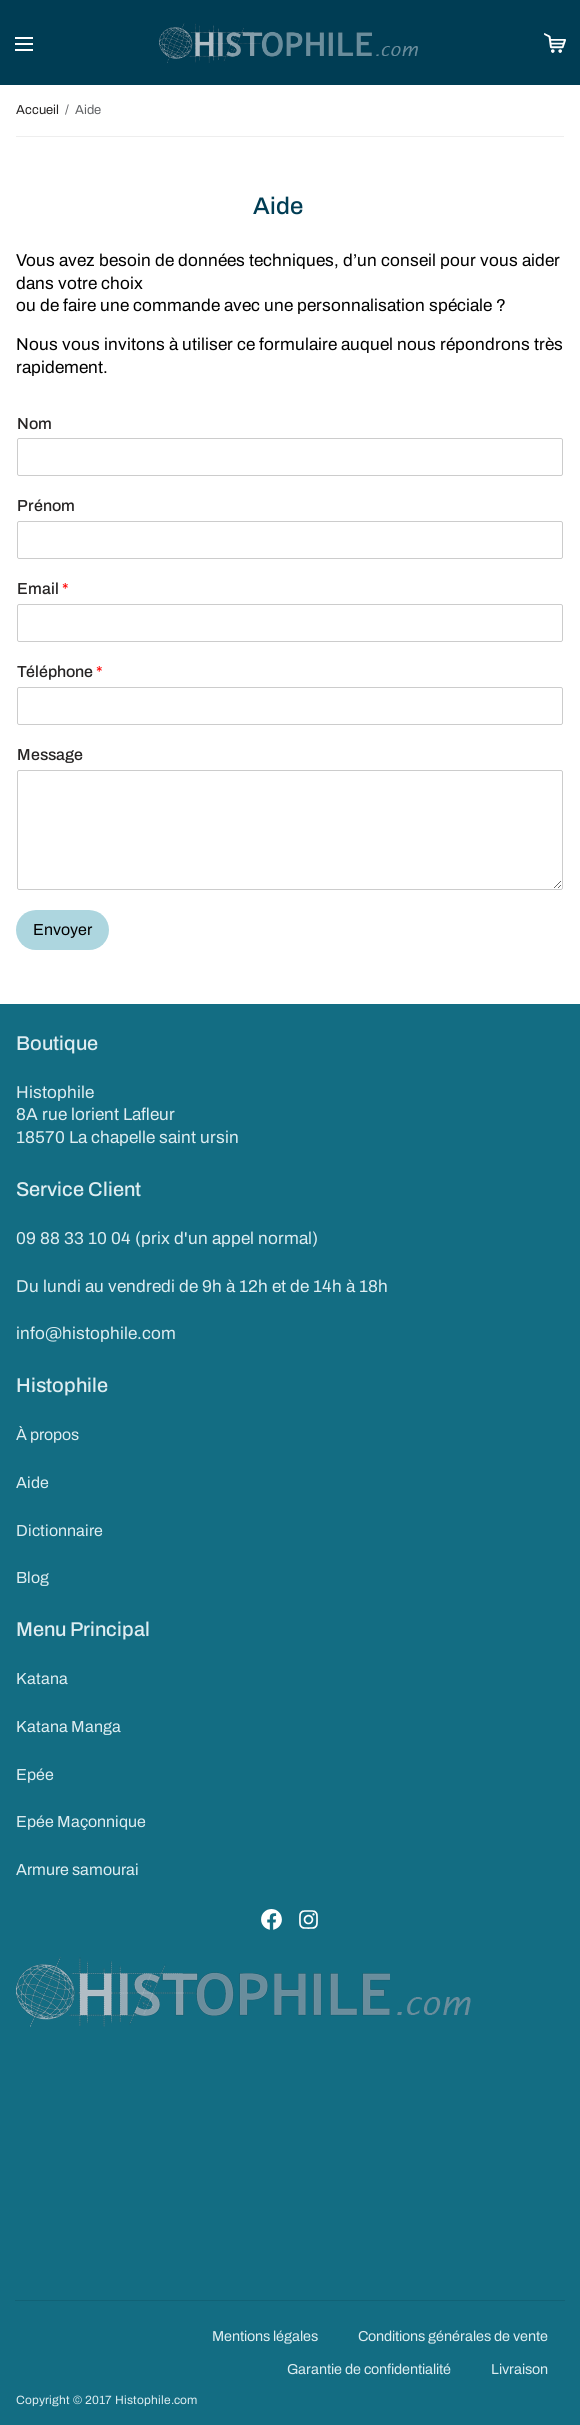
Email (43, 588)
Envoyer (62, 929)
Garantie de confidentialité (369, 2369)
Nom (34, 423)
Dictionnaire (59, 1530)
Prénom (46, 505)
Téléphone (60, 671)
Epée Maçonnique (81, 1821)
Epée (35, 1774)
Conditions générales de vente (453, 2336)
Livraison (519, 2369)
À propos (47, 1434)
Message (50, 754)
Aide (32, 1482)
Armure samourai (77, 1869)
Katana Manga (68, 1726)
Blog (32, 1577)
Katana (42, 1678)
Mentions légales (265, 2336)
